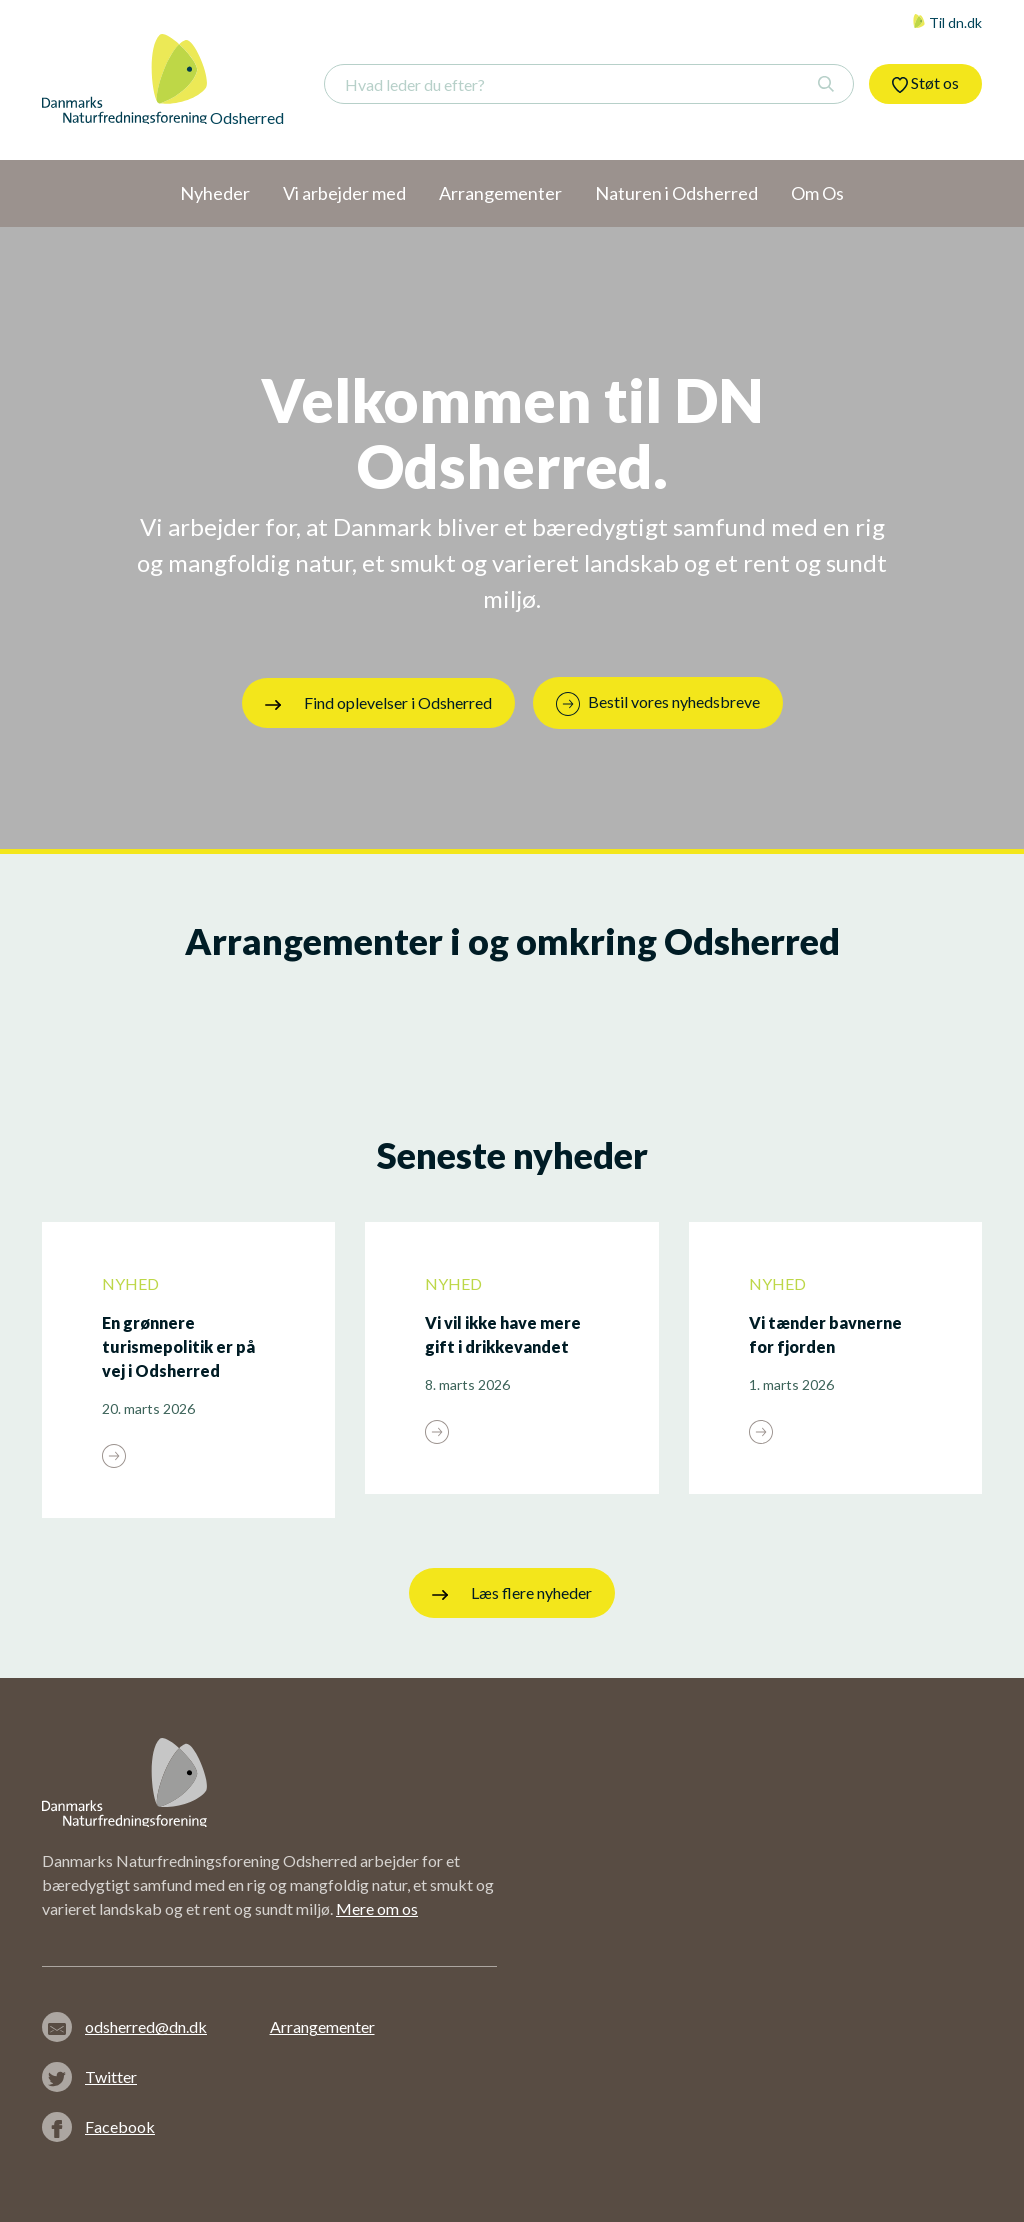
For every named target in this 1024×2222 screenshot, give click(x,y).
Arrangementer (322, 2026)
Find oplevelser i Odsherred (378, 703)
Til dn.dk (947, 22)
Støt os (925, 83)
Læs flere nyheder (512, 1593)
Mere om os (377, 1908)
